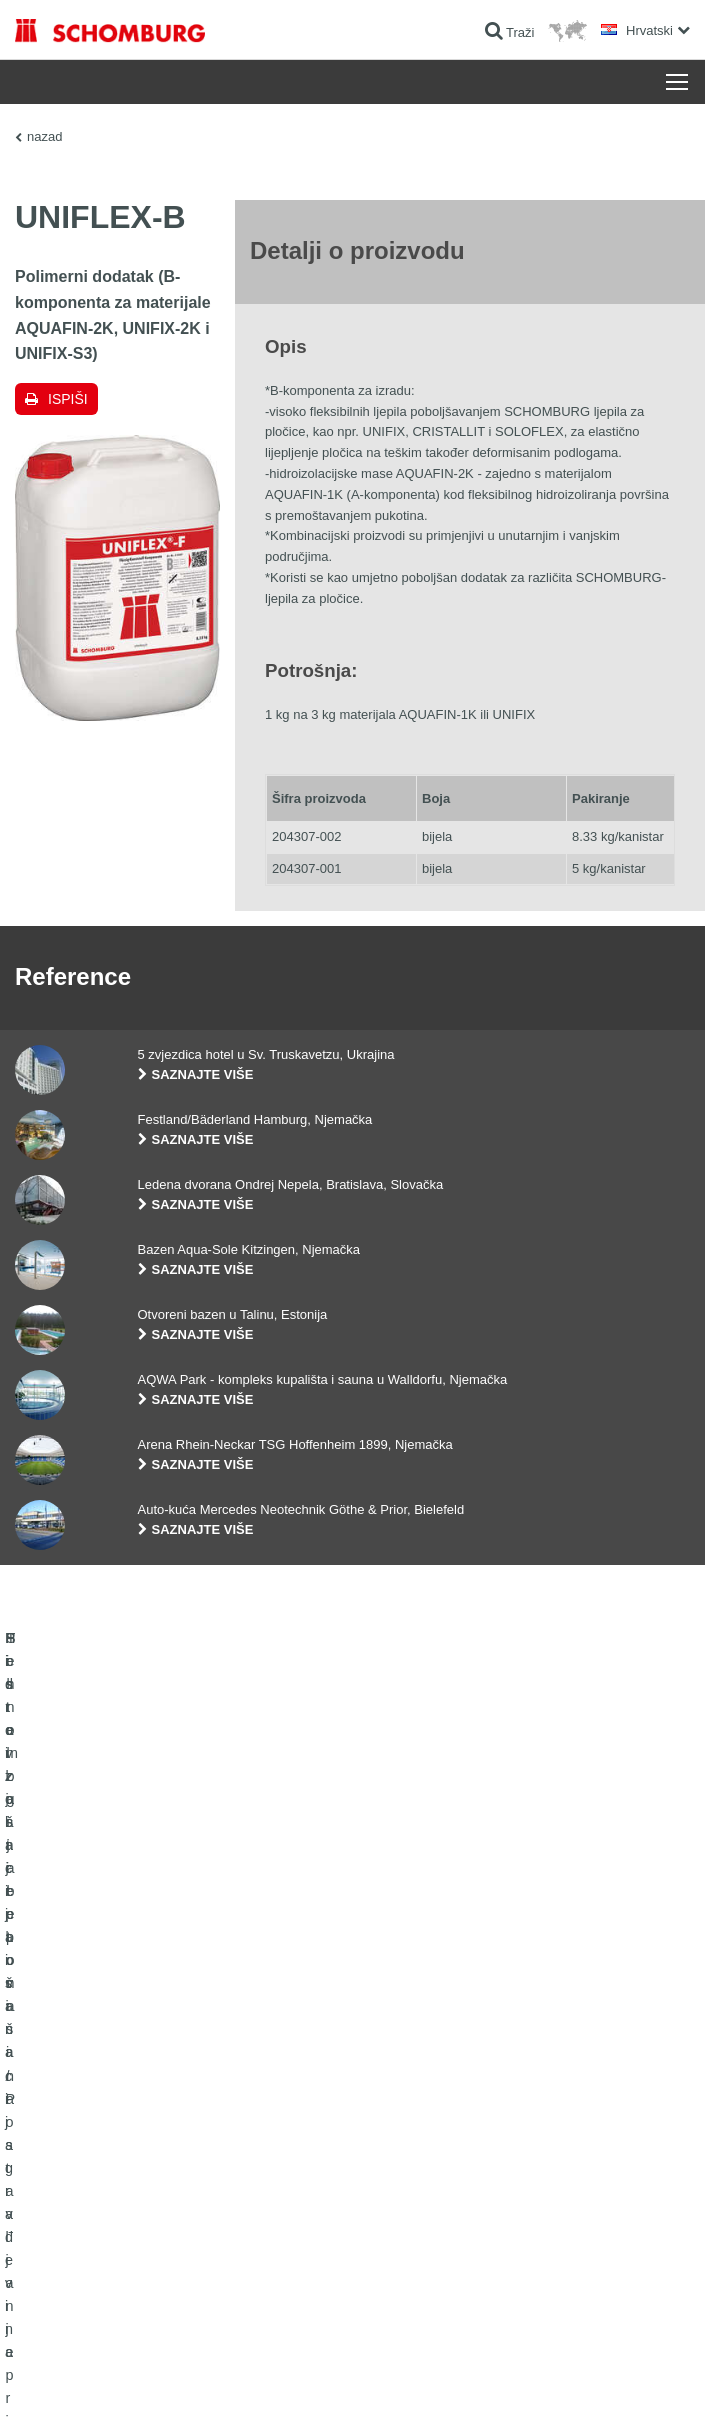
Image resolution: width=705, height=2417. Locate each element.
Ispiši (68, 399)
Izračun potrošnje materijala (441, 2088)
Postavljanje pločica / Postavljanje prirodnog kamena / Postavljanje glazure (158, 2133)
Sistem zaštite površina (76, 2178)
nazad (44, 136)
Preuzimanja (401, 2118)
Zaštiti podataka (183, 2378)
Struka (385, 2148)
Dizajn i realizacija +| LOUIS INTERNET (597, 2378)
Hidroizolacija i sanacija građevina (105, 2088)
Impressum (112, 2378)
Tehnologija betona (65, 2208)
